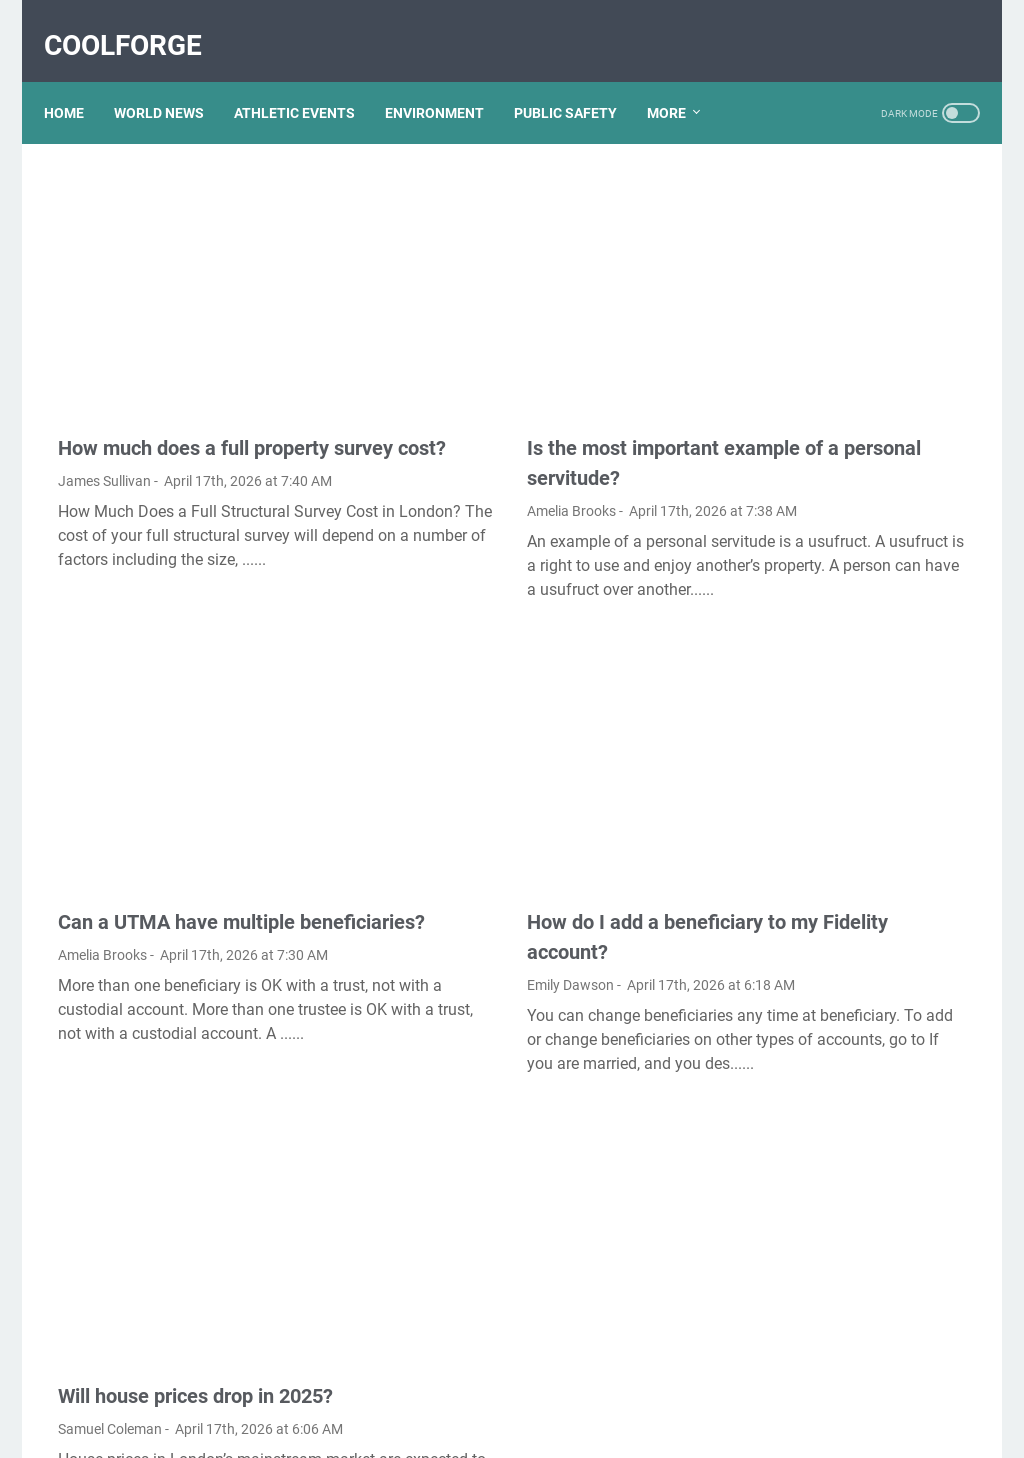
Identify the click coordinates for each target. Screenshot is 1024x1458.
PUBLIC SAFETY (579, 79)
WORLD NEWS (173, 79)
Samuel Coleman (110, 1200)
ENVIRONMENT (448, 79)
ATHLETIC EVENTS (308, 79)
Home (78, 79)
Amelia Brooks (419, 405)
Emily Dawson (418, 818)
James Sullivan (104, 405)
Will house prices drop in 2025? (195, 1167)
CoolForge (137, 23)
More (680, 79)
